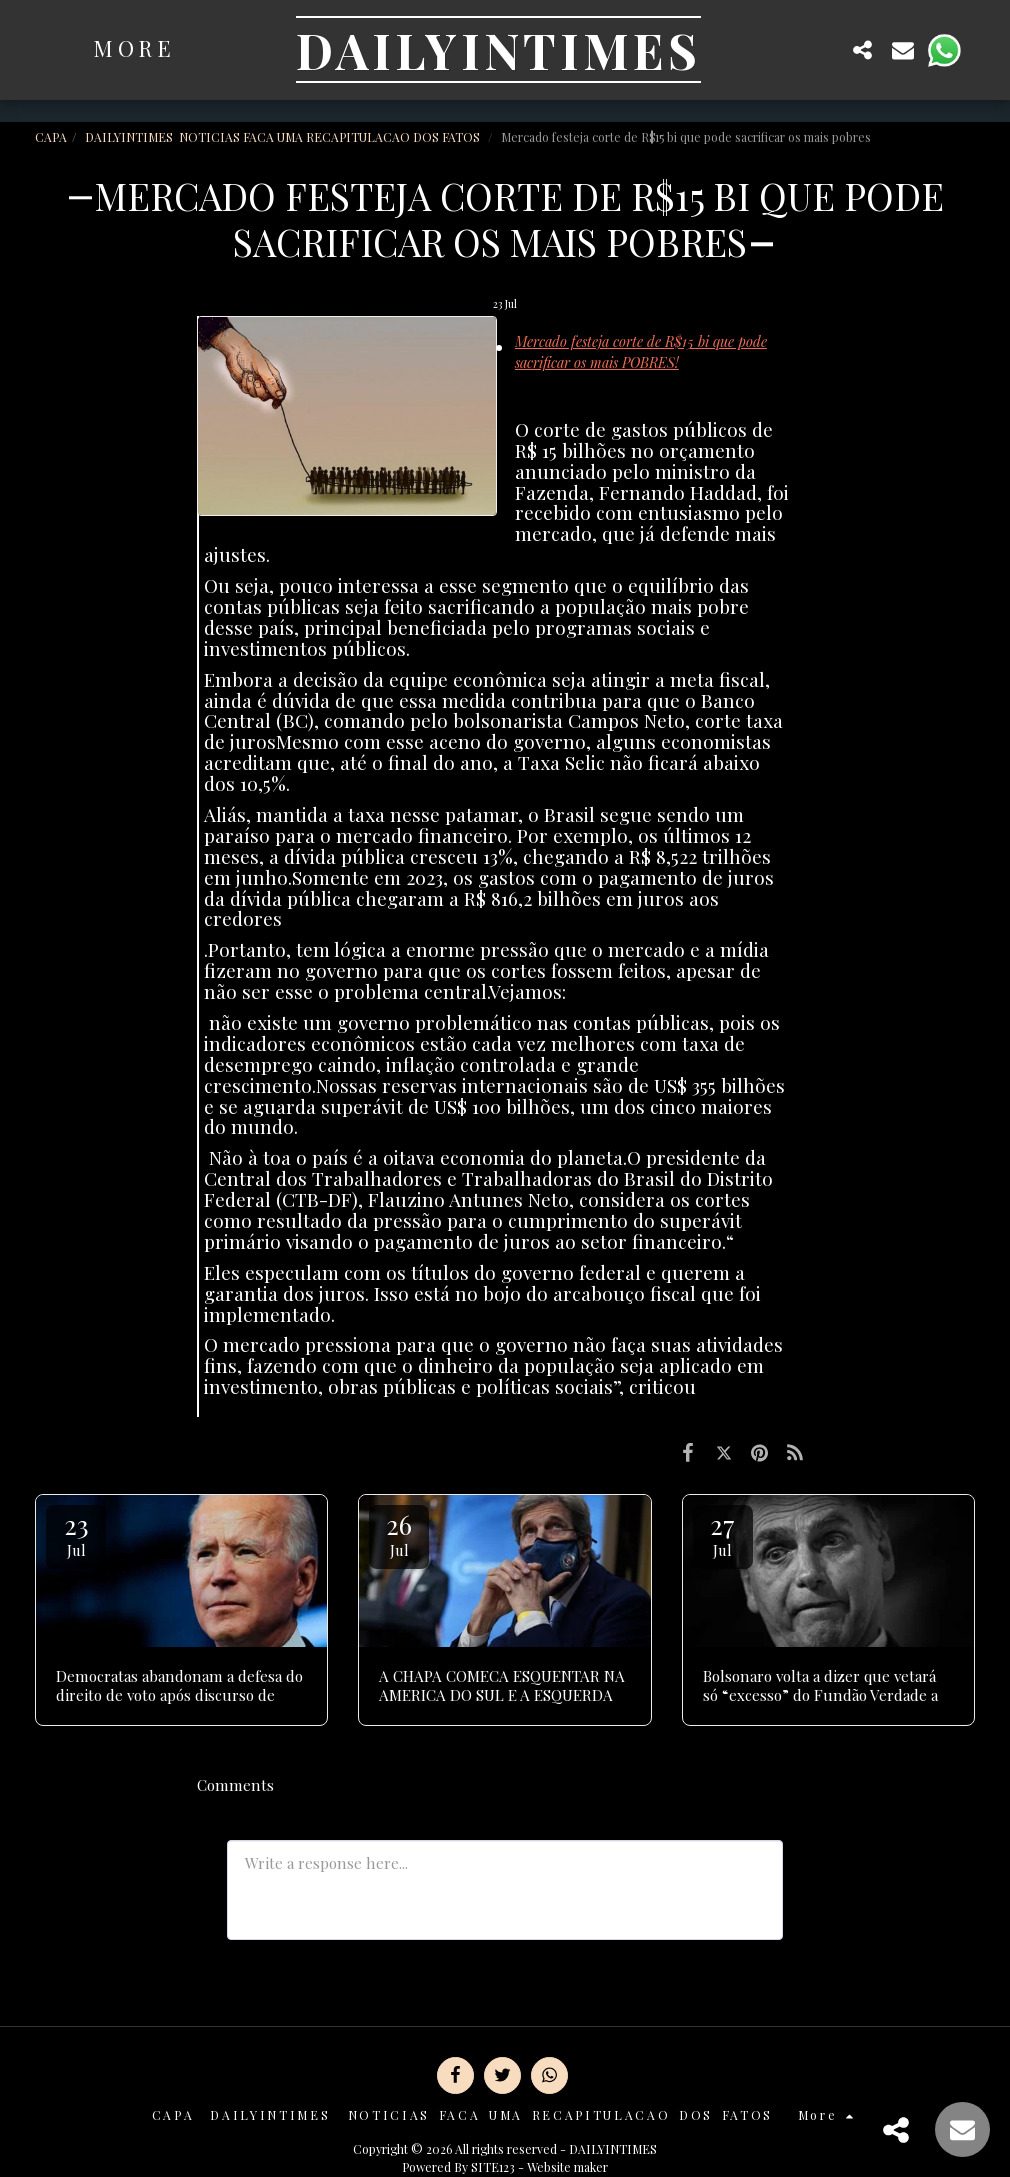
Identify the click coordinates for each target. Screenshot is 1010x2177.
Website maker (567, 2167)
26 (399, 1533)
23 (76, 1533)
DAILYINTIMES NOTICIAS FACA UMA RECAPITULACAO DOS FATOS (284, 137)
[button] (823, 49)
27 (723, 1533)
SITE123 (493, 2167)
